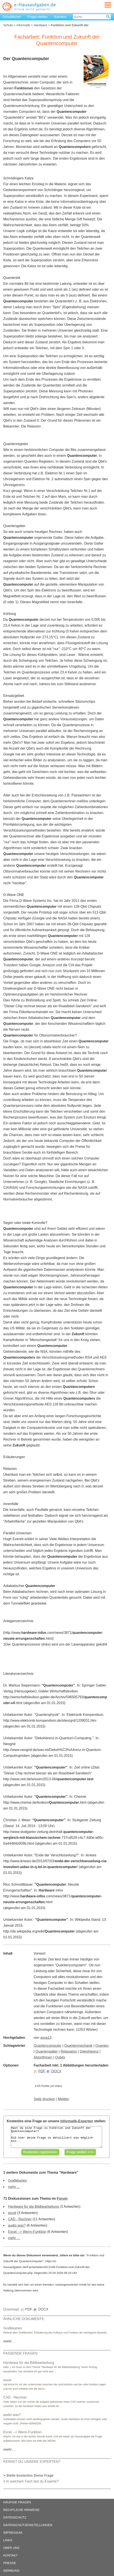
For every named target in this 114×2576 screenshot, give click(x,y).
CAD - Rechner (19, 2219)
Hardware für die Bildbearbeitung (33, 2206)
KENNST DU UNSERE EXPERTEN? (31, 2461)
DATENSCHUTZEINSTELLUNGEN (27, 2525)
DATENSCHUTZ (14, 2517)
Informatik (23, 25)
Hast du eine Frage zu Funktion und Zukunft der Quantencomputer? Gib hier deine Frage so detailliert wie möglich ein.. (56, 2137)
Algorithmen (43, 2057)
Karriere (60, 17)
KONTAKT (10, 2555)
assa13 (45, 2037)
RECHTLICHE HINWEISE (21, 2510)
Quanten (102, 2045)
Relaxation (69, 2051)
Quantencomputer (47, 2045)
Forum (62, 2198)
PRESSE (9, 2563)
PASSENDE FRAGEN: (20, 2353)
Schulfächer (12, 17)
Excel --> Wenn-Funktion (27, 2232)
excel (12, 2213)
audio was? (17, 2225)
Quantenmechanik (78, 2045)
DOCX (54, 2071)
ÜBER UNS (11, 2548)
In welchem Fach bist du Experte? (32, 2481)
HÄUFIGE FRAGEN (17, 2502)
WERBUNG (11, 2570)
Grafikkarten (17, 2180)
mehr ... (14, 2187)
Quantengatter (47, 2051)
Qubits (60, 2057)
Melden (63, 2099)
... (9, 2341)
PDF (39, 2071)
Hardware (40, 25)
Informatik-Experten (76, 2121)
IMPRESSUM (12, 2532)
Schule (8, 25)
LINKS (7, 2540)
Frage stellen (38, 17)
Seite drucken (44, 2099)
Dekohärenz (89, 2051)
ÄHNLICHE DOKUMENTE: (24, 2319)
